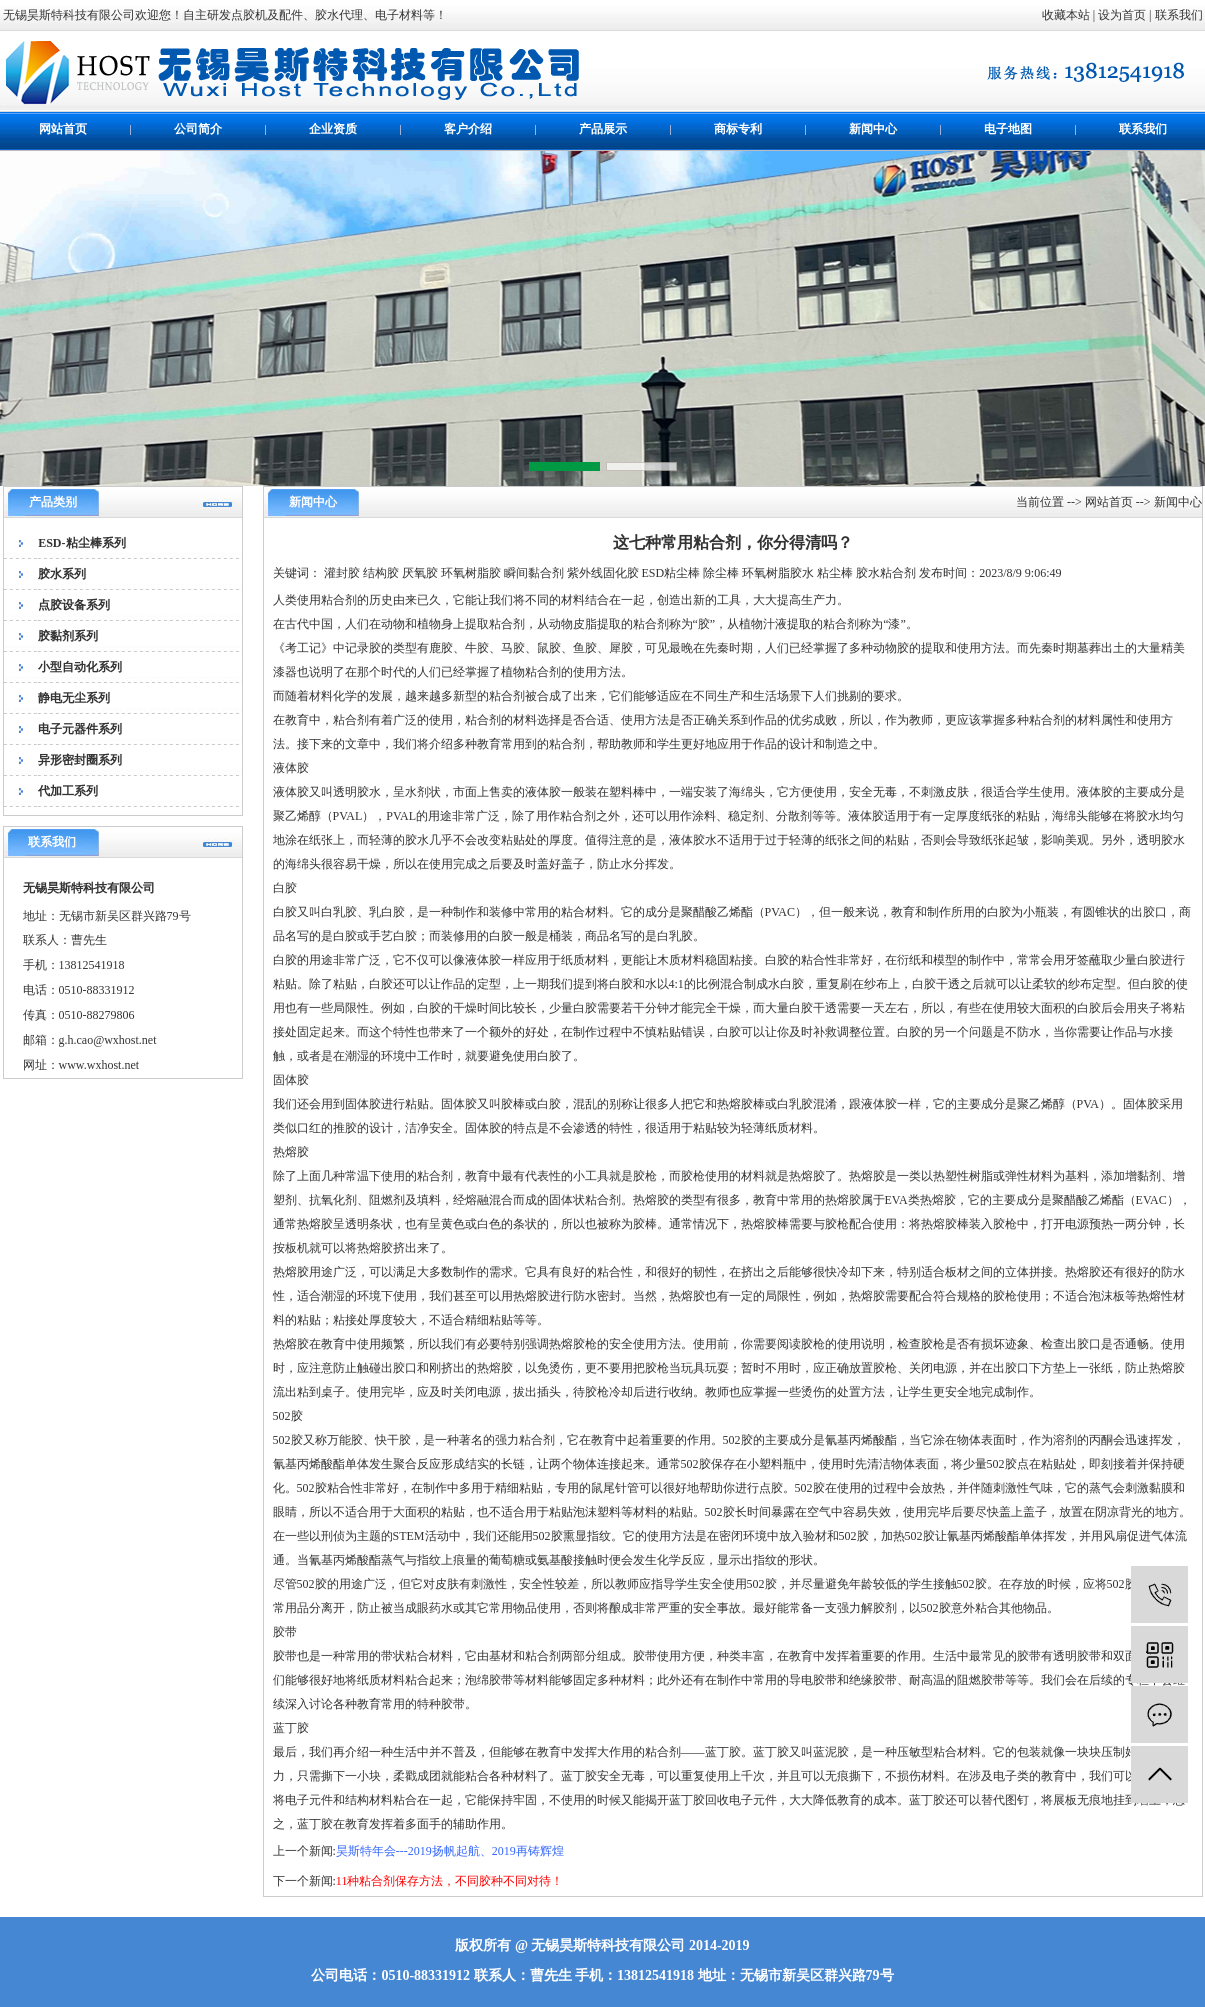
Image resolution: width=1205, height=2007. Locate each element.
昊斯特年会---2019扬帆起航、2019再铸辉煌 (450, 1851)
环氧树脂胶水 (778, 573)
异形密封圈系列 (80, 760)
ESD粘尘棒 (671, 573)
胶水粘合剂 (886, 573)
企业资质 (333, 129)
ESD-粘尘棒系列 (81, 543)
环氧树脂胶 (471, 573)
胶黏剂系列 (68, 636)
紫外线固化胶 (603, 573)
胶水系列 (62, 574)
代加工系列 (68, 791)
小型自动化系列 (80, 667)
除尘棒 (721, 573)
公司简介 (198, 129)
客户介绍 (468, 129)
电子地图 (1008, 129)
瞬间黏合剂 (534, 573)
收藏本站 (1066, 15)
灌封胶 (342, 573)
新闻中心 (873, 129)
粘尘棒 (835, 573)
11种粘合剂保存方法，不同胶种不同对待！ (450, 1881)
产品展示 (603, 129)
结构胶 (381, 573)
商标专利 (738, 129)
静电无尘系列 (74, 698)
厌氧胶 (420, 573)
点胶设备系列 (74, 605)
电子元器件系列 (80, 729)
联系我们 (1179, 15)
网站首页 (63, 129)
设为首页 (1122, 15)
